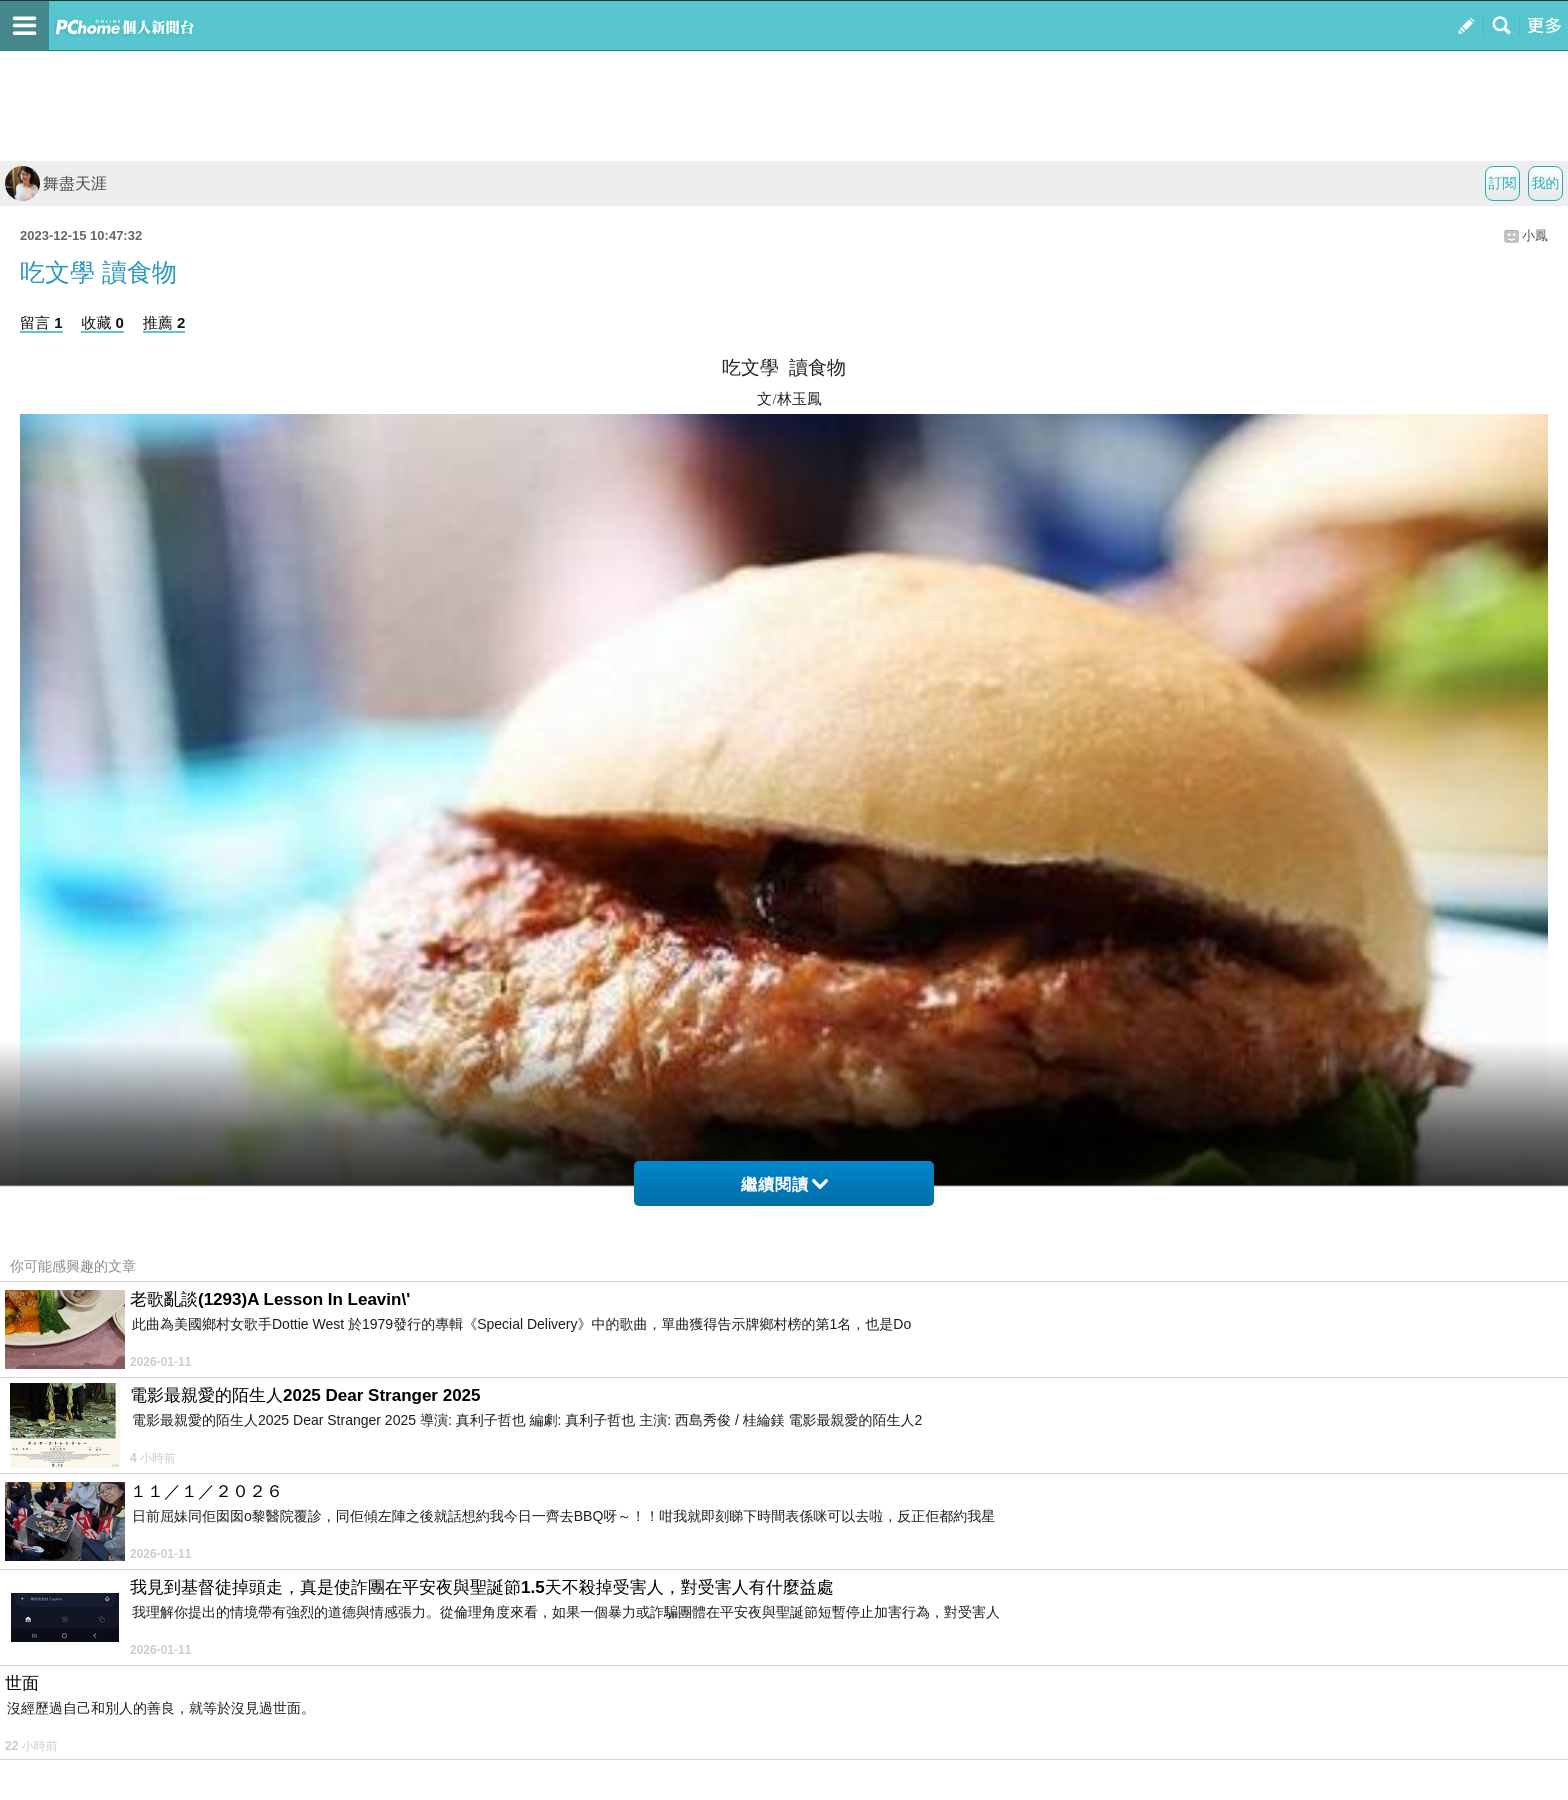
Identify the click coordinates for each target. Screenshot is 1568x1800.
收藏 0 (102, 322)
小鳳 (1535, 235)
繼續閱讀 (784, 1184)
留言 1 (41, 322)
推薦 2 (164, 322)
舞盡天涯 (56, 183)
